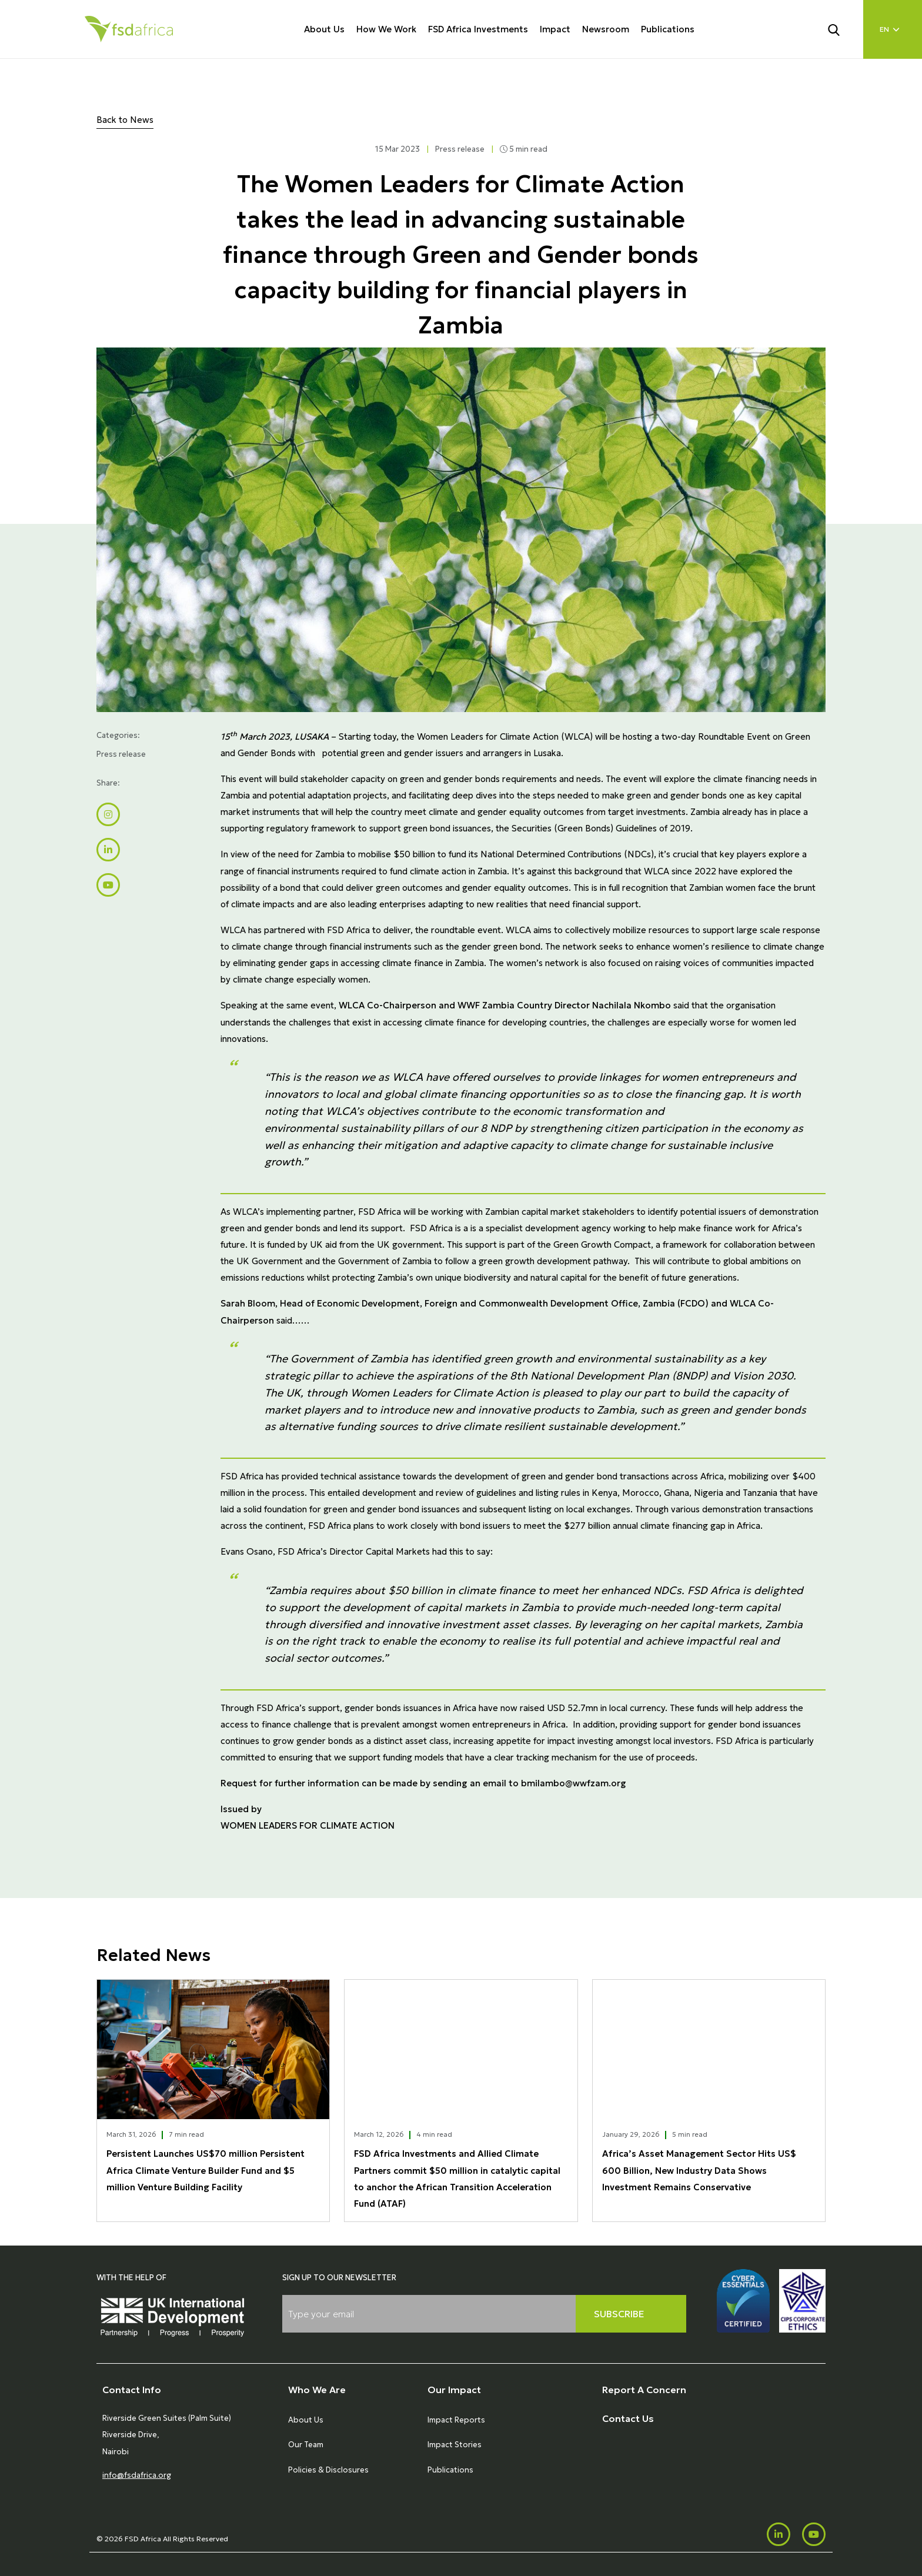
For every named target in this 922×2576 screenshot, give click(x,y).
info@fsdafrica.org (136, 2475)
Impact (555, 29)
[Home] (129, 29)
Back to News (124, 119)
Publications (667, 29)
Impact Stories (454, 2445)
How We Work (386, 29)
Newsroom (605, 29)
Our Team (305, 2445)
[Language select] (892, 29)
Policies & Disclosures (328, 2470)
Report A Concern (644, 2389)
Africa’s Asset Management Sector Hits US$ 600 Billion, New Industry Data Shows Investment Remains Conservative (699, 2170)
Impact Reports (456, 2420)
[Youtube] (814, 2534)
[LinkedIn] (778, 2534)
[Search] (841, 29)
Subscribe (619, 2314)
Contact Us (628, 2418)
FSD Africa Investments (478, 29)
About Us (324, 29)
